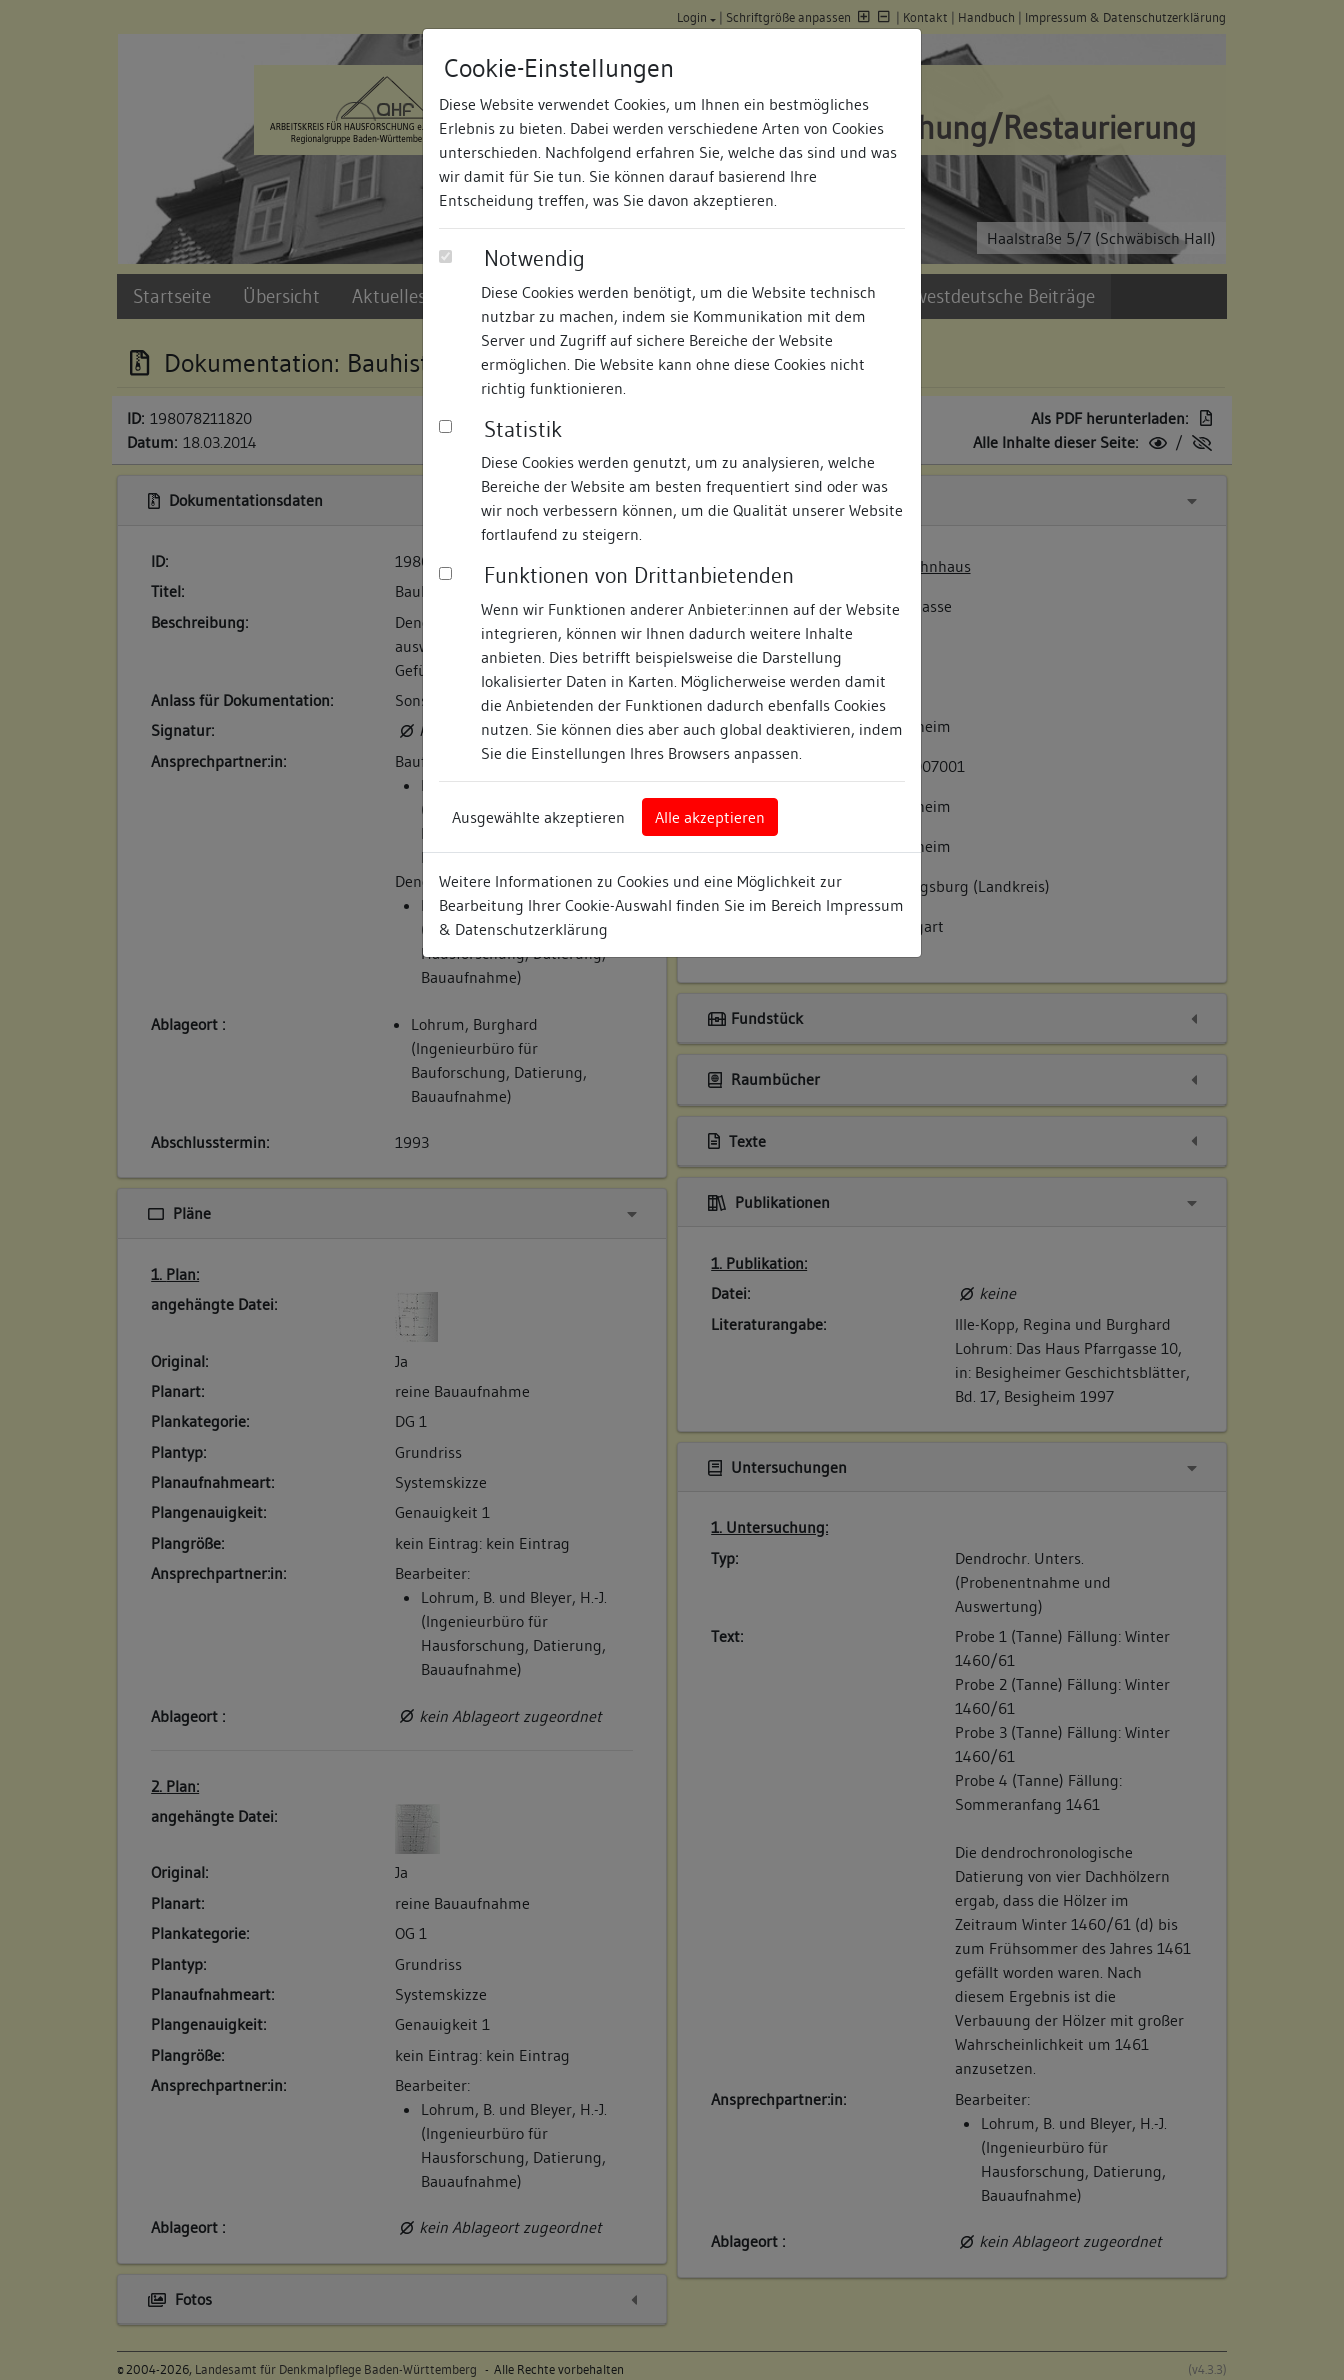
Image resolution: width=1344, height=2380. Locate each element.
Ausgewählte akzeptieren (538, 817)
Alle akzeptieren (710, 817)
